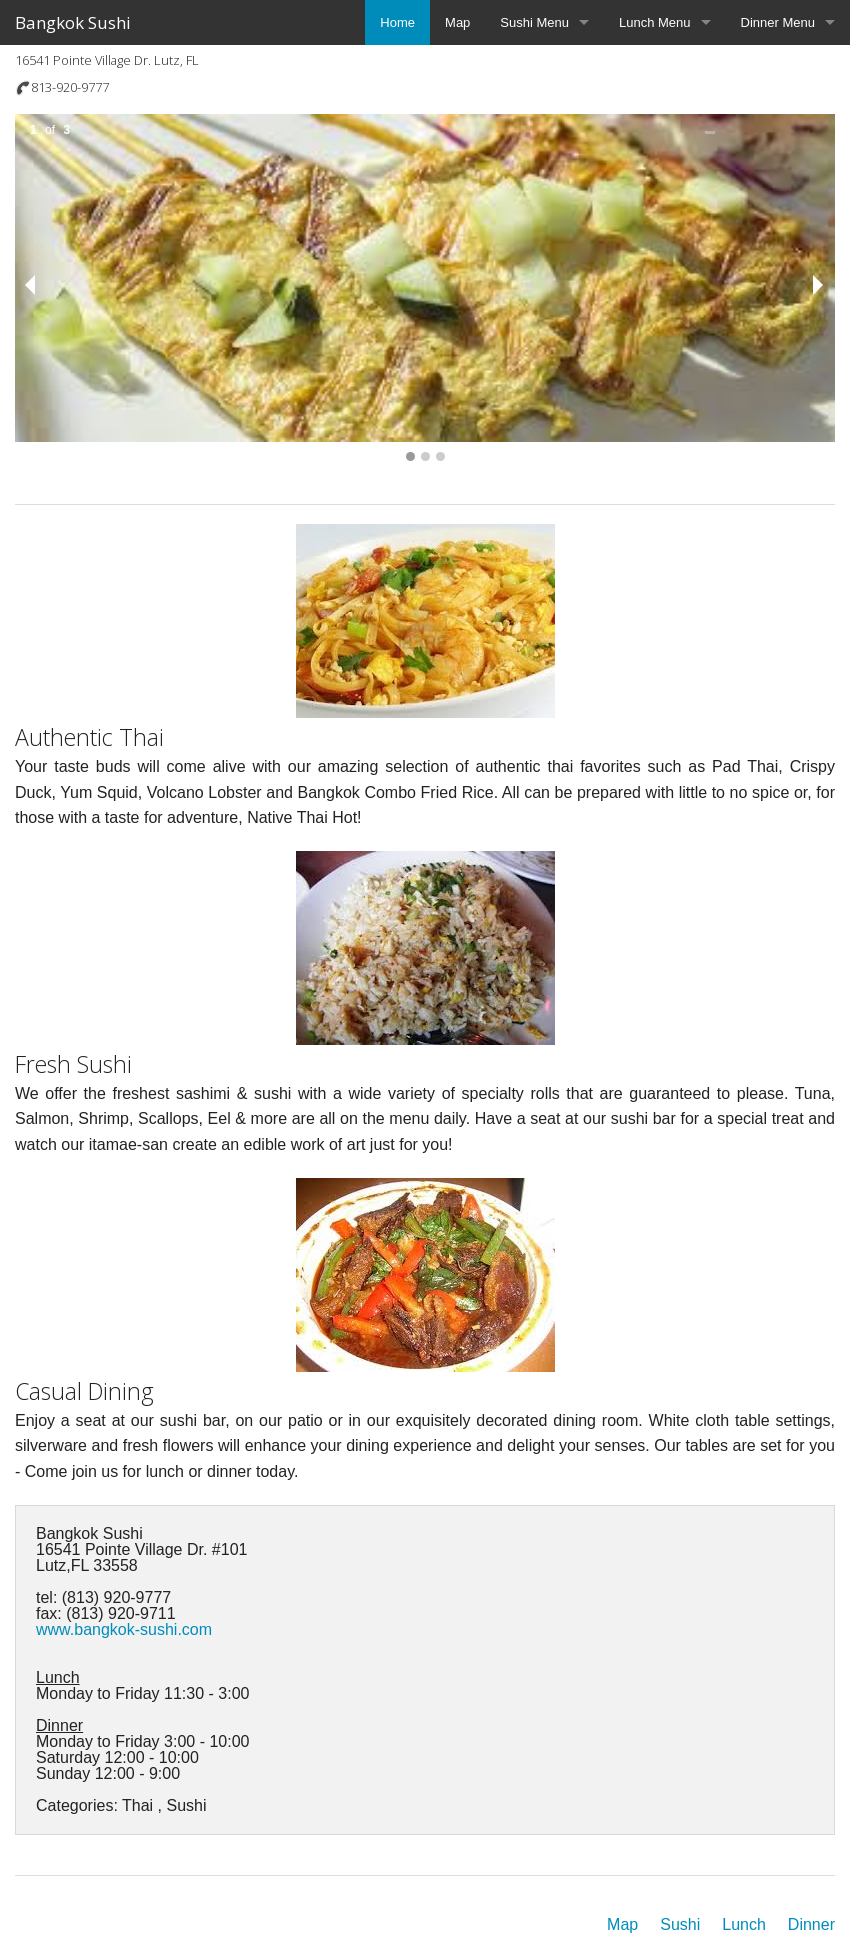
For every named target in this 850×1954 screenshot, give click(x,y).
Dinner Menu (778, 22)
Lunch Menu (655, 22)
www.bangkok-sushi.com (124, 1629)
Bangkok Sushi (73, 22)
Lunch (744, 1924)
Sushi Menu (534, 22)
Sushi (680, 1924)
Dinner (811, 1924)
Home (397, 22)
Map (457, 22)
